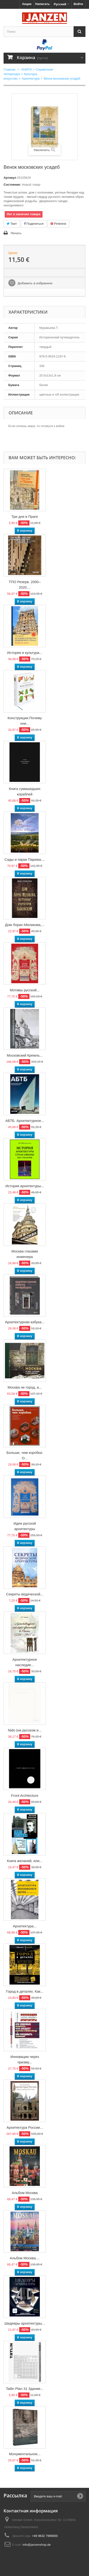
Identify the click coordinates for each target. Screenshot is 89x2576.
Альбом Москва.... (25, 2258)
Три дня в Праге (24, 516)
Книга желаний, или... (24, 1861)
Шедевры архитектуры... (25, 2323)
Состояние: (12, 184)
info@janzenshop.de (37, 2544)
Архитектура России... (24, 2127)
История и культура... (24, 653)
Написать (42, 4)
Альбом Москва (24, 2193)
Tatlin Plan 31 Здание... (24, 2389)
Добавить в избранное (34, 283)
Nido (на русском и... (25, 1730)
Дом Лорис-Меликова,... (24, 925)
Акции (27, 4)
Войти (78, 4)
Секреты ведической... (24, 1594)
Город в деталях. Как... (24, 1991)
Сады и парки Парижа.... (25, 859)
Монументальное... (25, 2454)
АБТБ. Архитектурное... (24, 1121)
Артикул (10, 177)
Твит (12, 223)
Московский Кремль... (24, 1055)
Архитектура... (24, 1926)
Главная (9, 69)
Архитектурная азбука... (24, 1322)
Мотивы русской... (24, 990)
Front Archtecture (24, 1795)
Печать (16, 233)
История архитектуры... (24, 1186)
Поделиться (33, 223)
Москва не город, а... (25, 1387)
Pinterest (58, 223)
